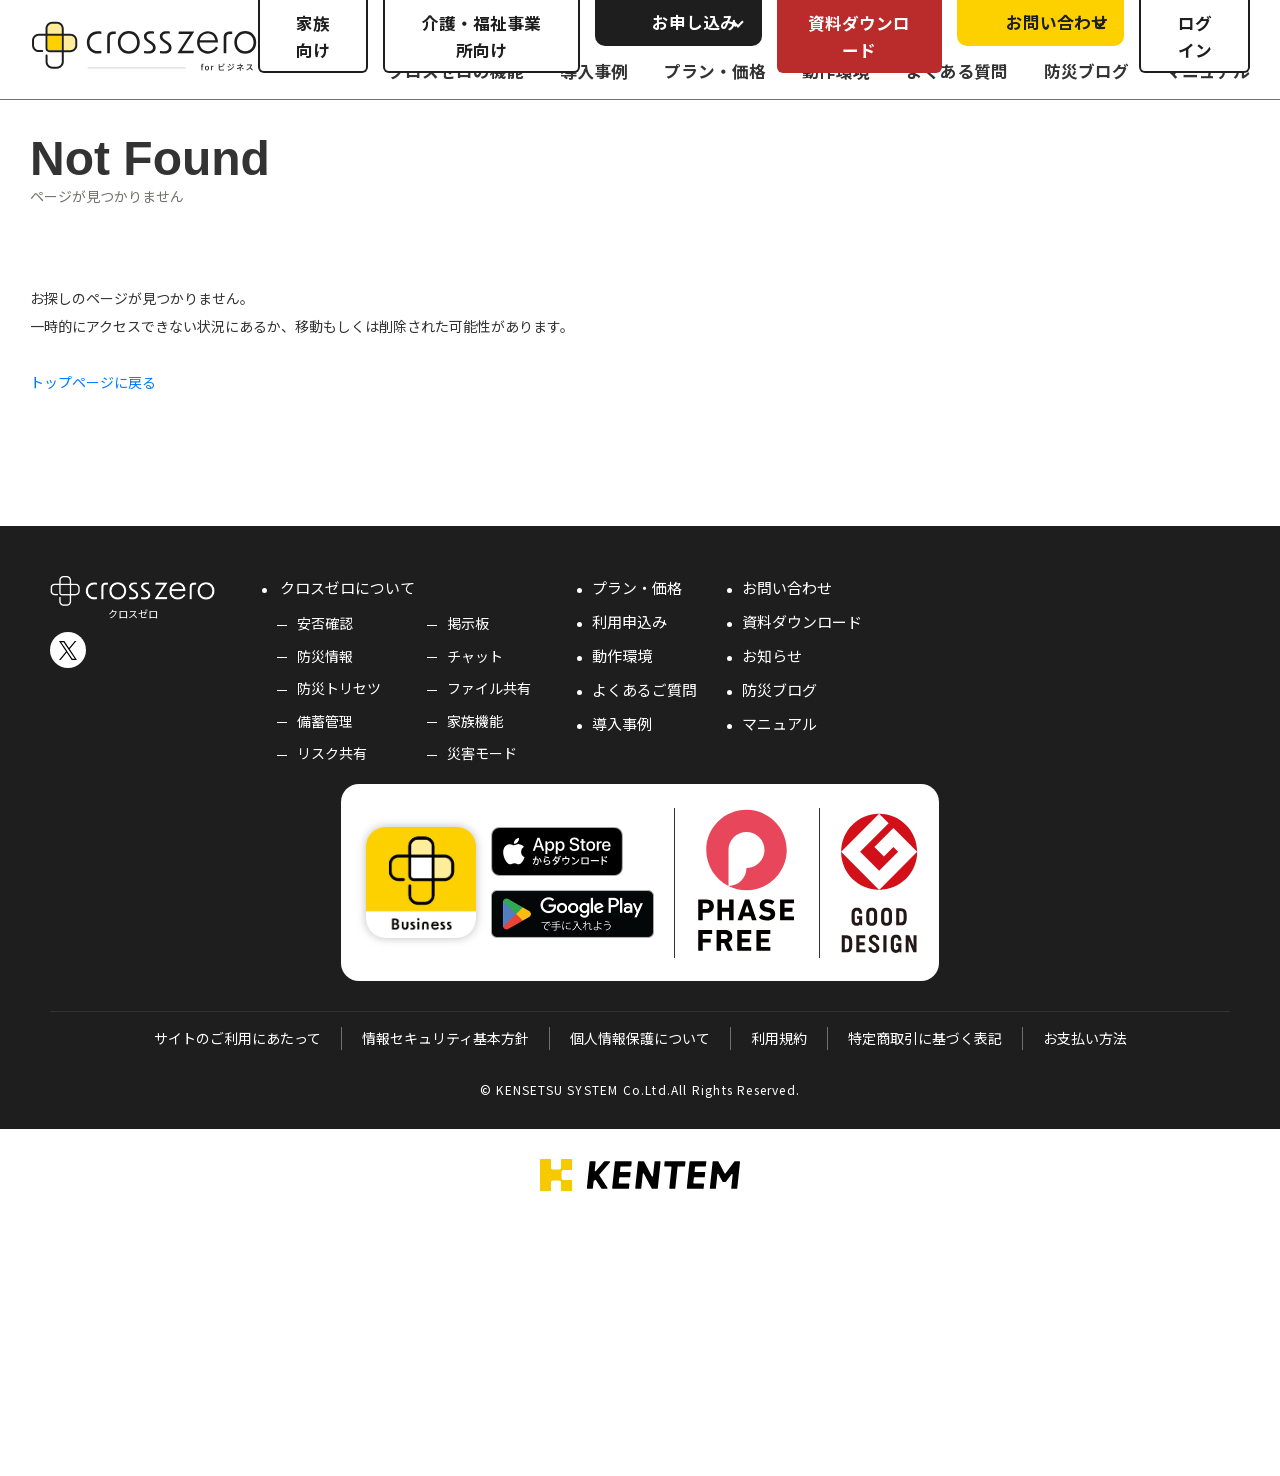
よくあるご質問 (644, 689)
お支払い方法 (1085, 1038)
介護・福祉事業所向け (481, 36)
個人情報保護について (640, 1038)
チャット (475, 656)
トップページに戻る (93, 382)
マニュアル (779, 723)
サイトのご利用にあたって (237, 1038)
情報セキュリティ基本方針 (445, 1038)
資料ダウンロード (859, 36)
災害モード (482, 753)
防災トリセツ (339, 688)
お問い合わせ (787, 587)
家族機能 (475, 721)
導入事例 (622, 723)
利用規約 (779, 1038)
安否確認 (325, 623)
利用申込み (629, 621)
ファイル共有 (489, 688)
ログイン (1195, 36)
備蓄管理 (325, 721)
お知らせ (772, 655)
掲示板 (468, 623)
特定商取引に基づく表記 (925, 1038)
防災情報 (325, 656)
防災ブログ (779, 689)
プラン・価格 (637, 587)
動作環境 (622, 655)
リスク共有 (332, 753)
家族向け (313, 36)
